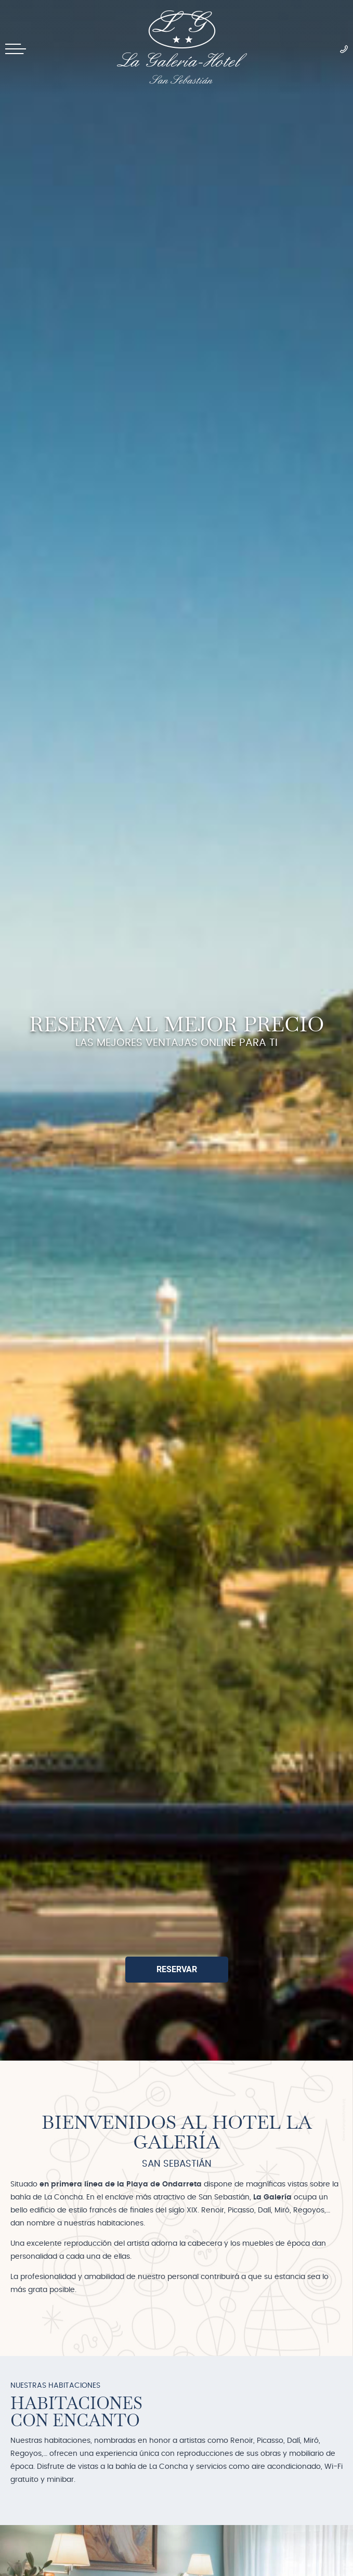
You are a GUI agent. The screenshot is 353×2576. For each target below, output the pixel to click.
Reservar (176, 1969)
